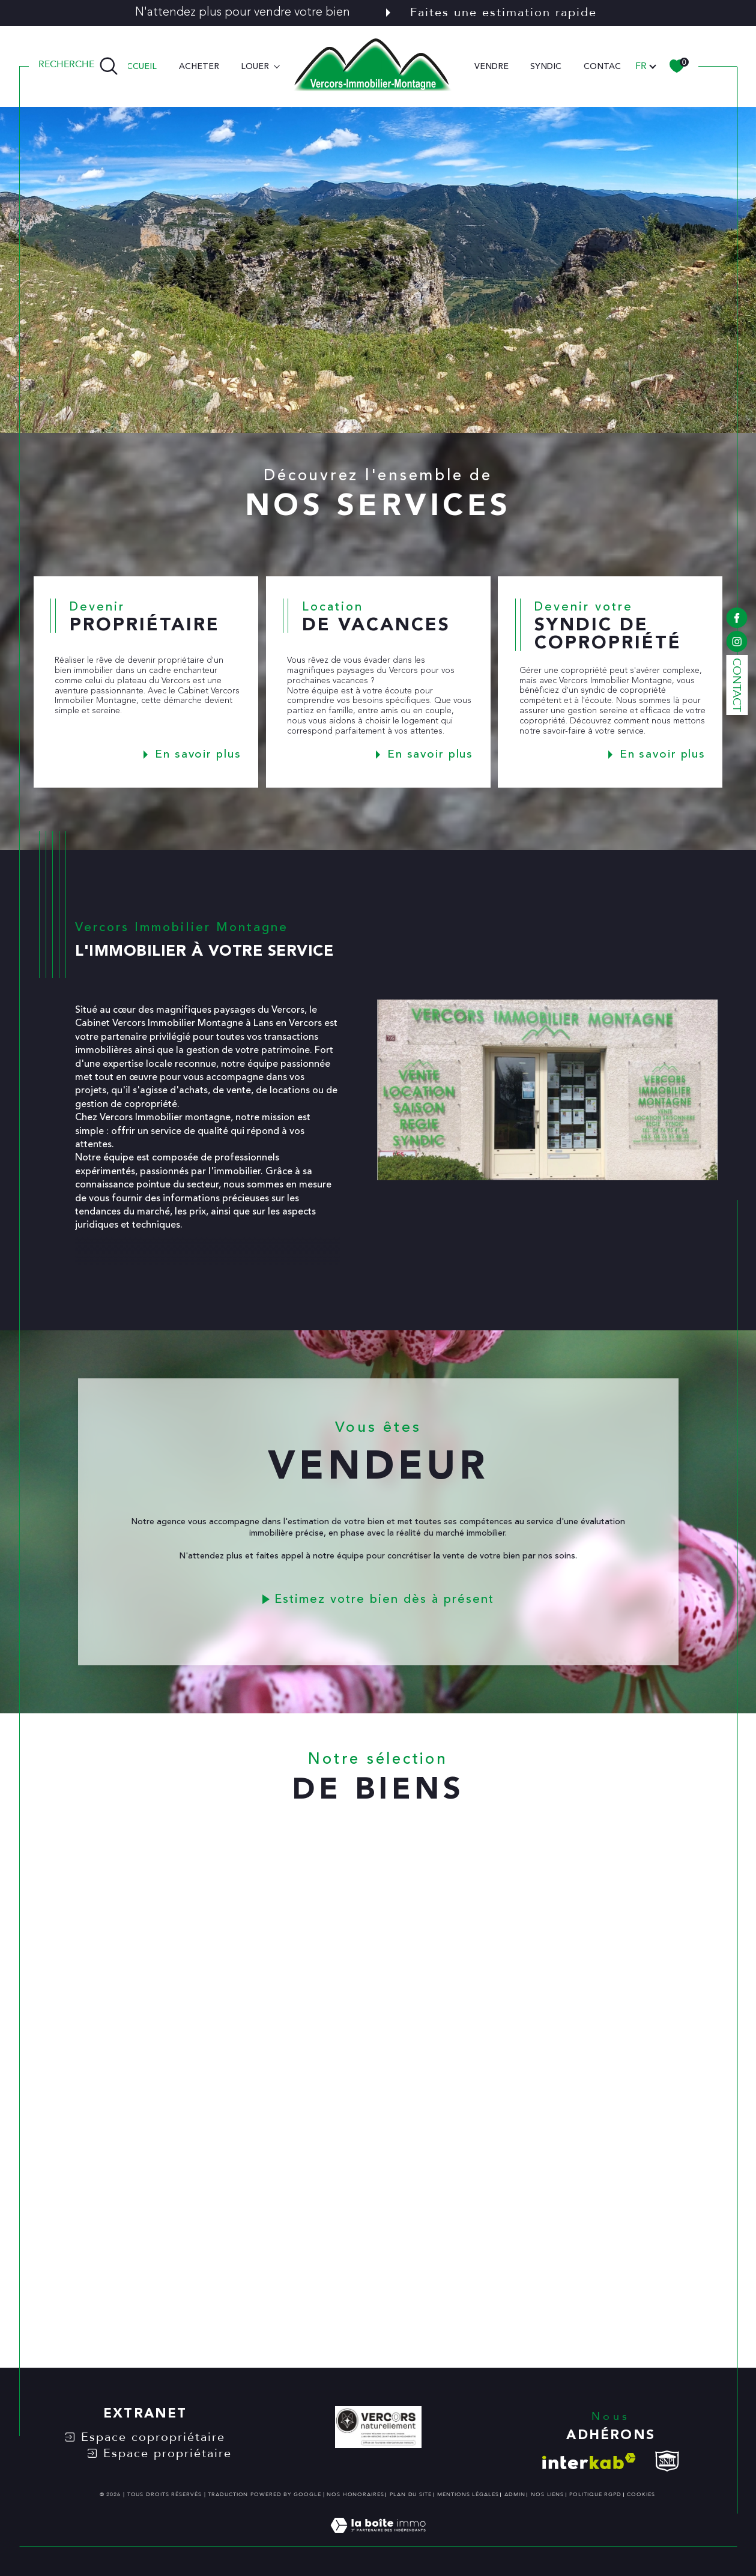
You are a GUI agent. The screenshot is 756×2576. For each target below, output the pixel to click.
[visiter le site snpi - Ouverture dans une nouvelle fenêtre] (667, 2461)
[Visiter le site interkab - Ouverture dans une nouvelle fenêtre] (589, 2461)
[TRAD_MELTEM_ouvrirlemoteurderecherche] (78, 66)
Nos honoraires (355, 2494)
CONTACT (605, 66)
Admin (514, 2494)
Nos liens (547, 2494)
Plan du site (411, 2494)
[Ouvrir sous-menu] (277, 65)
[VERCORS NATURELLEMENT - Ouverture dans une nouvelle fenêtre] (378, 2429)
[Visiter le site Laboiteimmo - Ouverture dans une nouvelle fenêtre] (378, 2539)
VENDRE (491, 66)
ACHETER (199, 66)
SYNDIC (545, 66)
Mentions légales (467, 2494)
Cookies (641, 2494)
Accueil (139, 66)
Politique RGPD (595, 2494)
